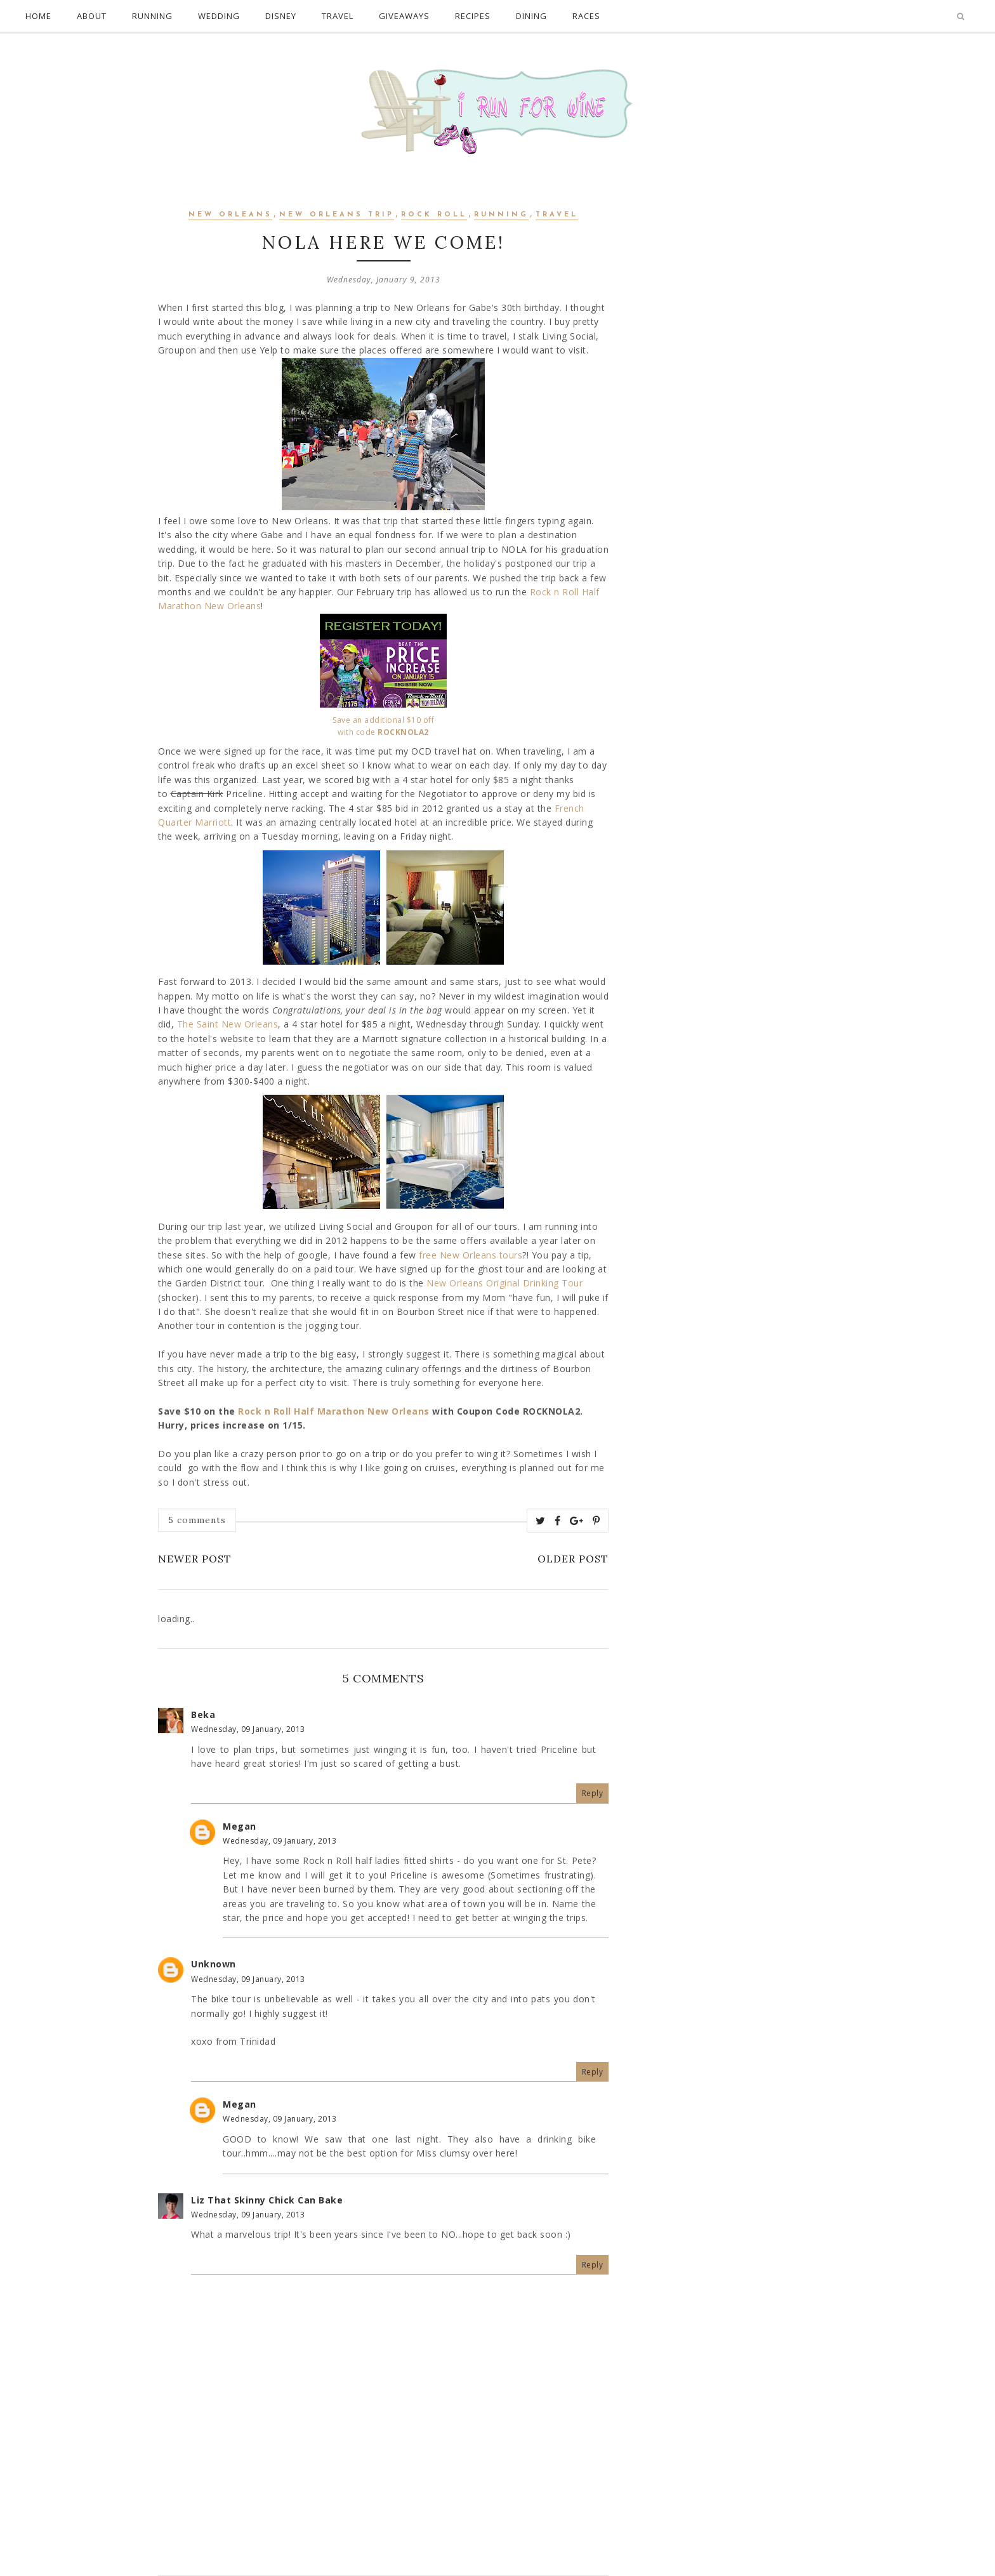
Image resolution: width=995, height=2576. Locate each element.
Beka (203, 1714)
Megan (239, 1826)
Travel (337, 16)
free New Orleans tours (470, 1255)
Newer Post (195, 1558)
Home (38, 16)
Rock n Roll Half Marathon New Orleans (334, 1411)
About (92, 16)
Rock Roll (434, 214)
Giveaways (404, 16)
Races (586, 16)
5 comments (197, 1520)
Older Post (573, 1558)
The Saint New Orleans (228, 1024)
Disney (280, 16)
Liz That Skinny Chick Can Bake (267, 2200)
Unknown (213, 1964)
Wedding (219, 16)
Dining (531, 16)
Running (152, 16)
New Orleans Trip (336, 214)
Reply (592, 1793)
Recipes (473, 16)
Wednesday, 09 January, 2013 (248, 1729)
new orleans (230, 214)
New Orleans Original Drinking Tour (504, 1283)
